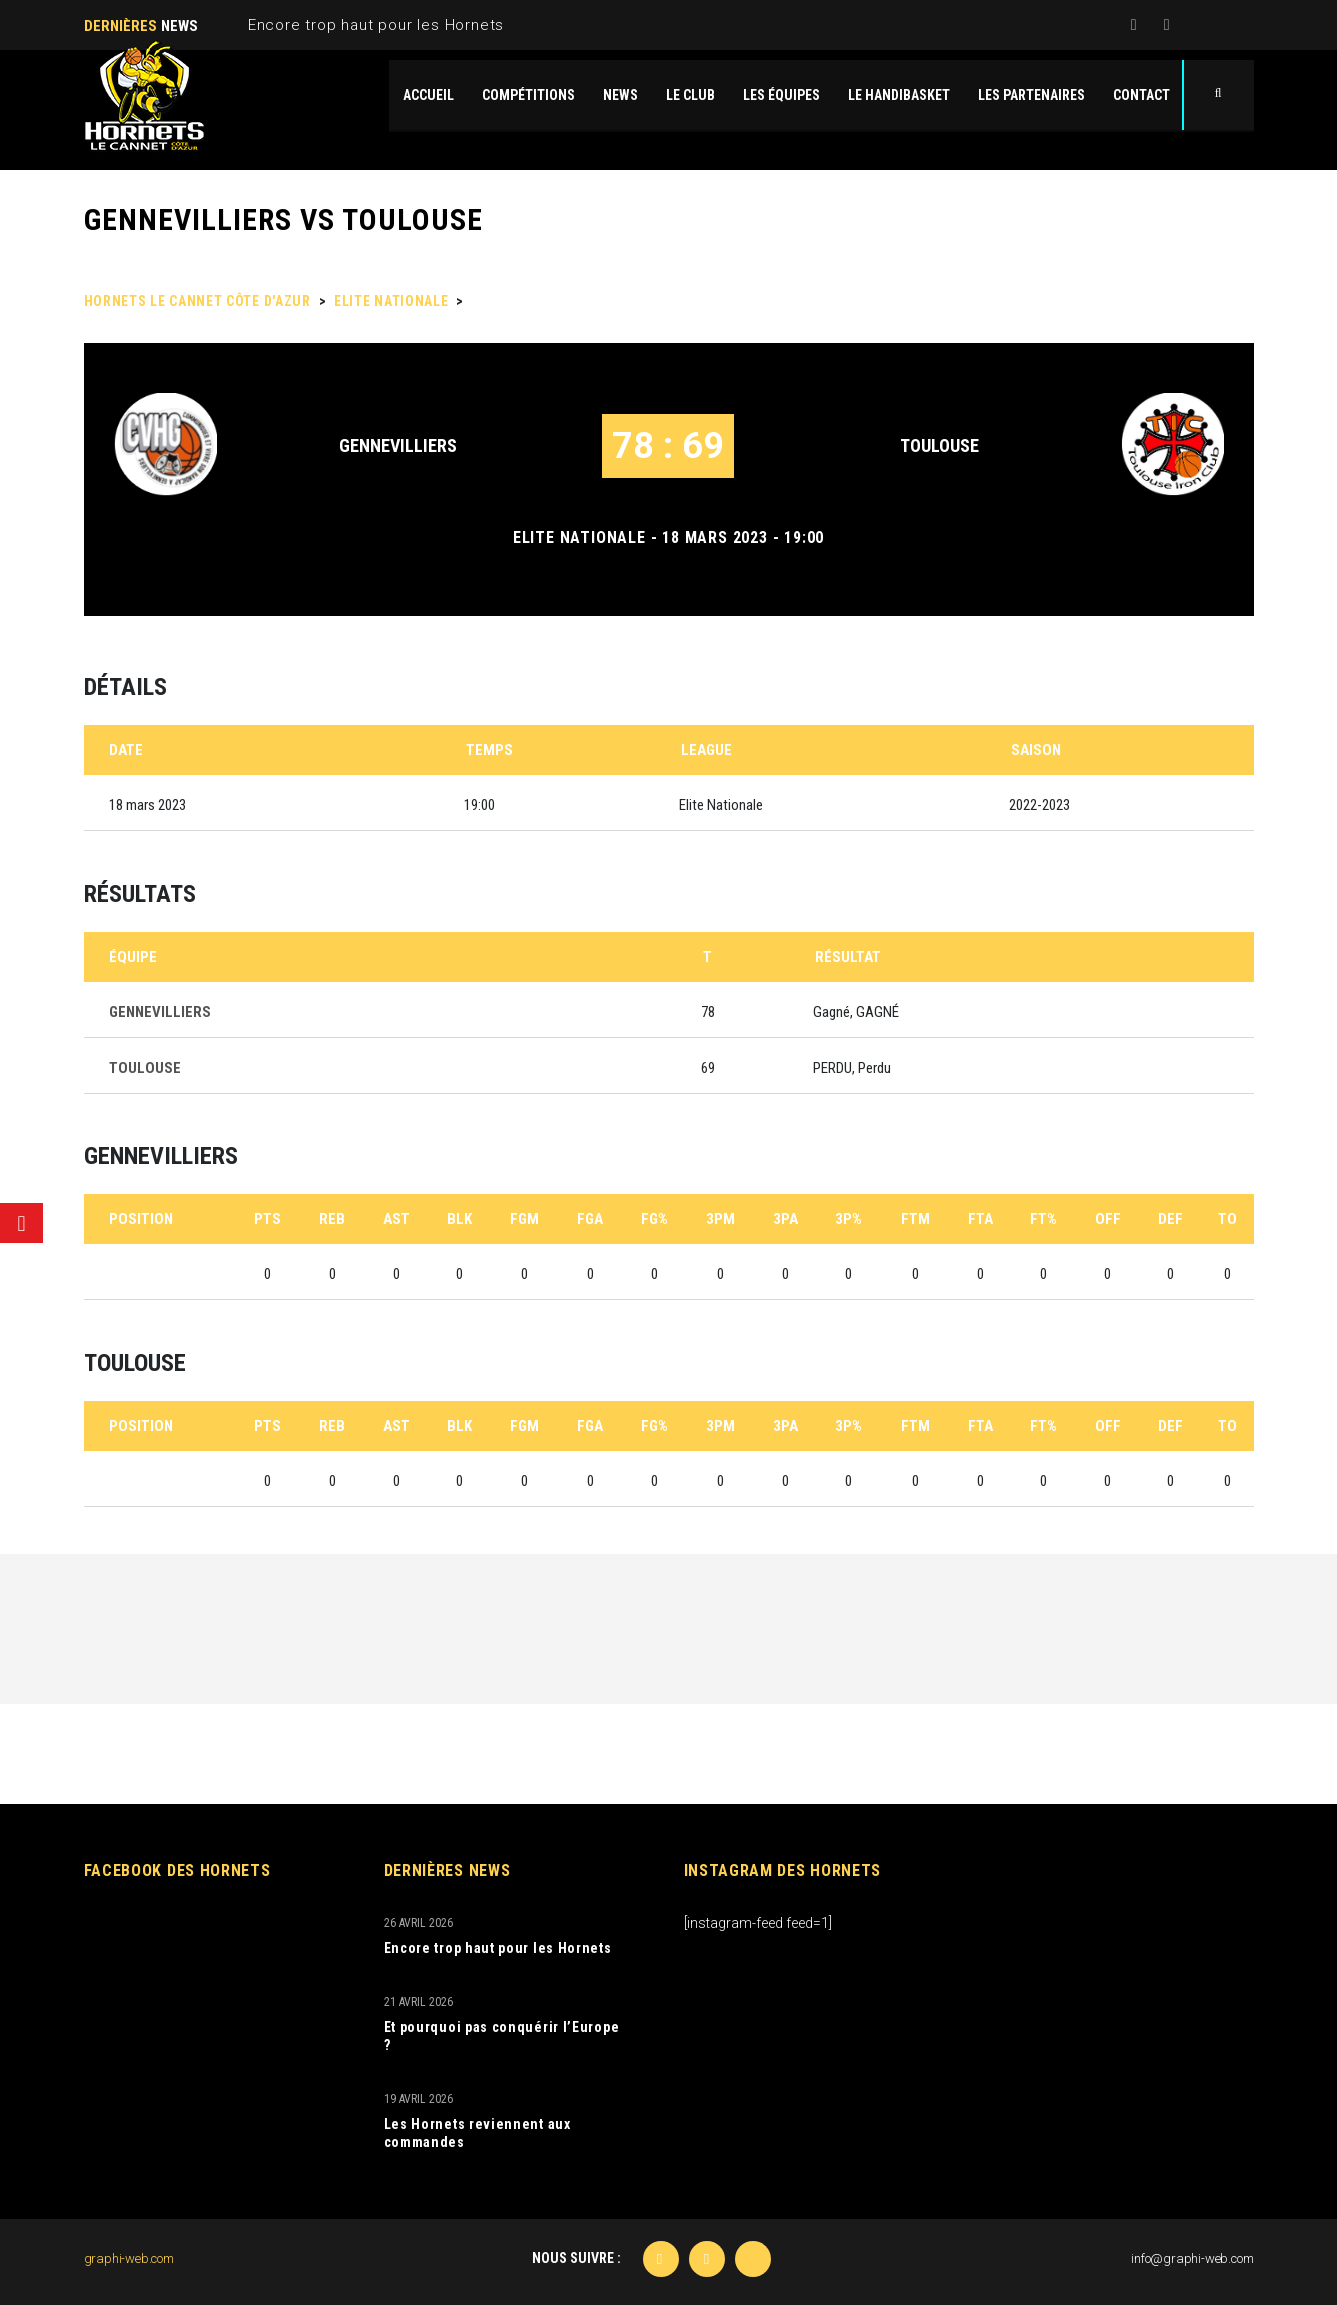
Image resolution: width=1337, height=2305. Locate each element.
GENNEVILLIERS (398, 445)
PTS (267, 1219)
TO (1227, 1219)
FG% (654, 1219)
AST (396, 1219)
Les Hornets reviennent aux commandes (477, 2133)
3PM (720, 1219)
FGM (524, 1219)
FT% (1043, 1219)
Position (141, 1219)
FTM (915, 1219)
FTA (980, 1219)
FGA (590, 1219)
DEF (1170, 1219)
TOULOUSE (939, 445)
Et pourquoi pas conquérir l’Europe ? (502, 2036)
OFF (1108, 1219)
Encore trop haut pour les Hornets (376, 25)
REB (332, 1219)
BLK (459, 1219)
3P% (848, 1219)
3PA (785, 1219)
